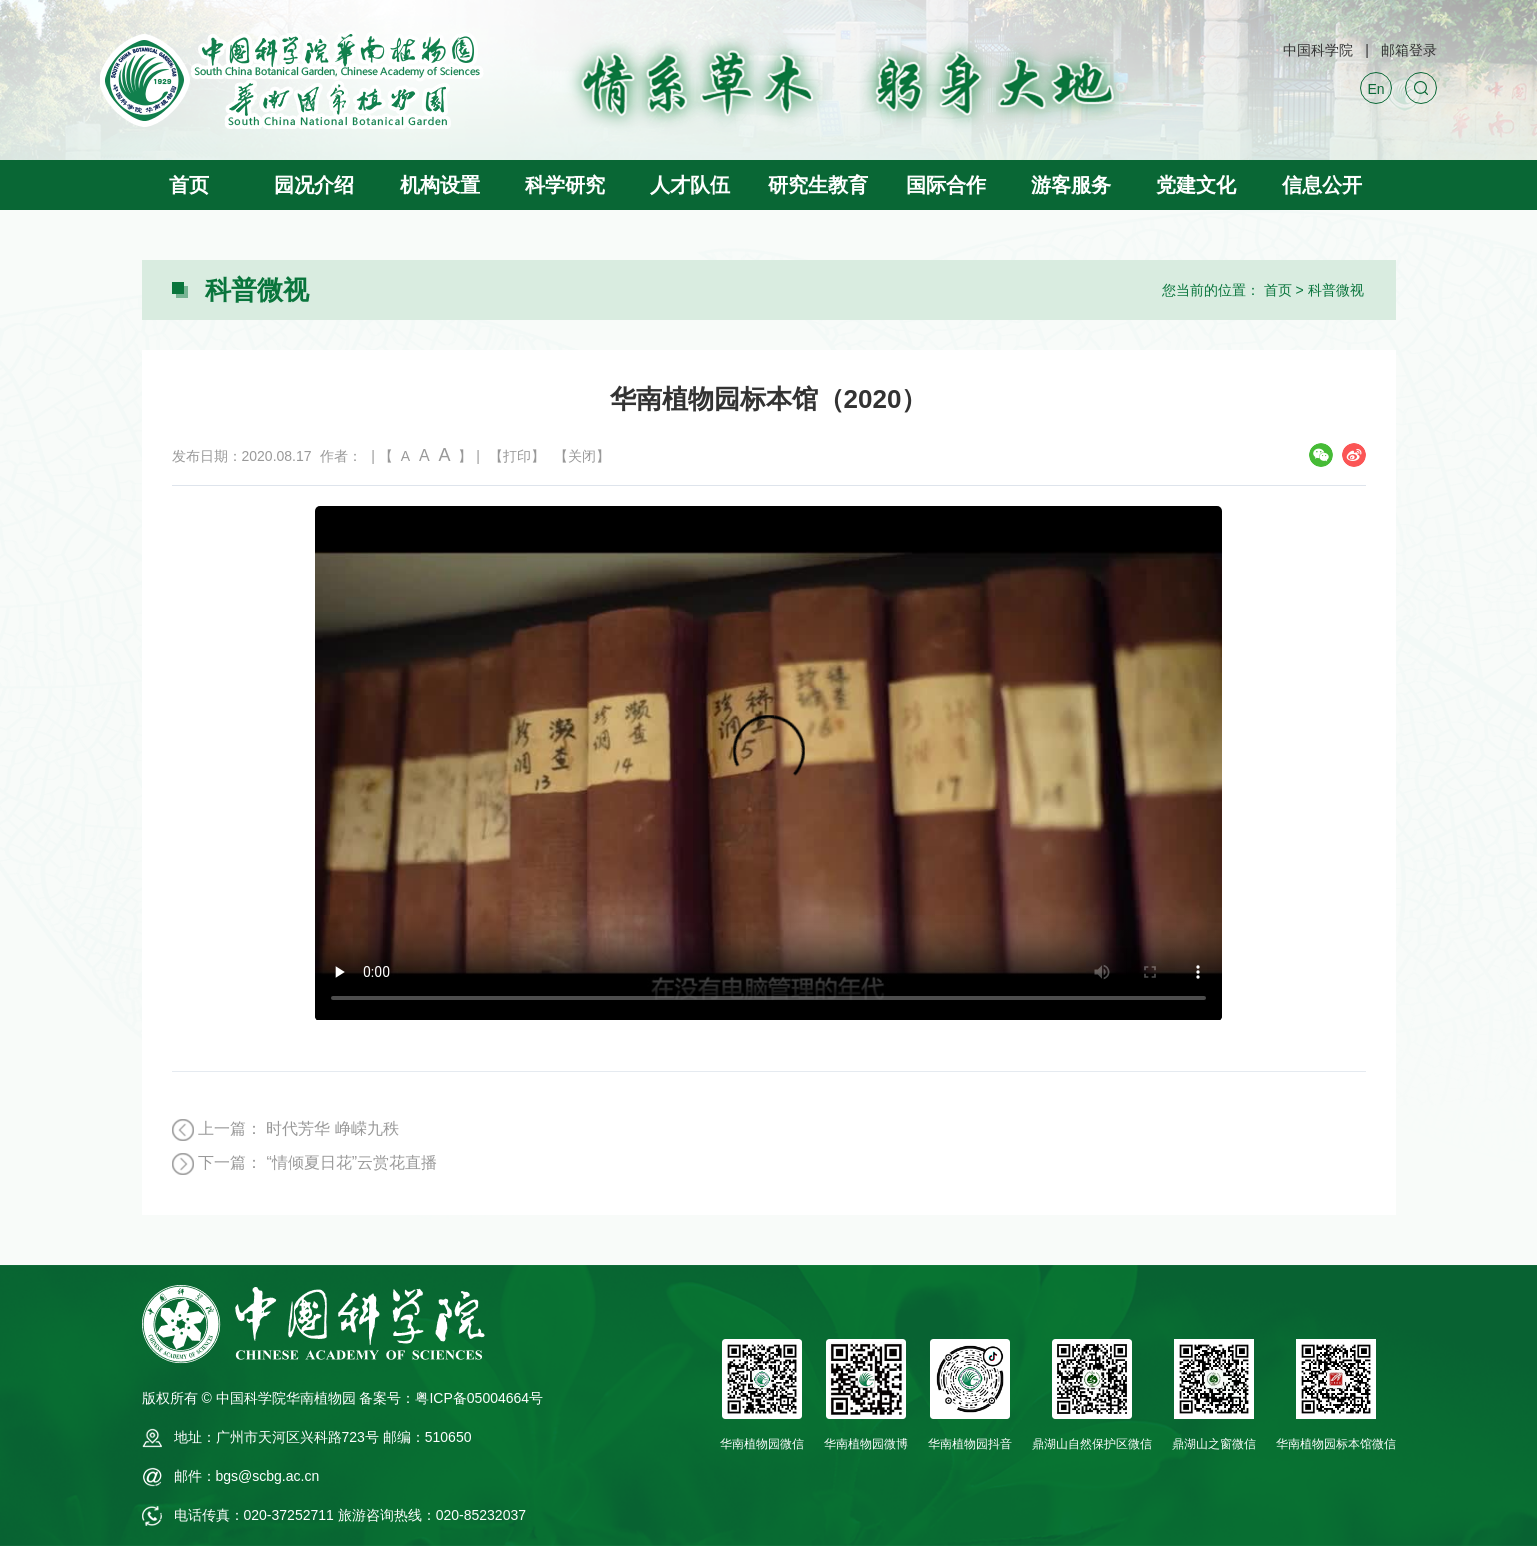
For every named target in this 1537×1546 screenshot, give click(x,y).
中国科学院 (1318, 50)
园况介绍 (314, 185)
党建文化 (1196, 185)
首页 (189, 185)
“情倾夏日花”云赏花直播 (351, 1162)
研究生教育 (818, 185)
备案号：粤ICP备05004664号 (451, 1398)
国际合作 (946, 185)
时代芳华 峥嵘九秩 (332, 1128)
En (1375, 89)
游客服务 (1071, 185)
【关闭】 (582, 456)
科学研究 (565, 185)
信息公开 (1322, 185)
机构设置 (440, 185)
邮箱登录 (1409, 50)
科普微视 (1336, 290)
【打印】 (517, 456)
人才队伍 (690, 185)
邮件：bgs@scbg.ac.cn (247, 1476)
